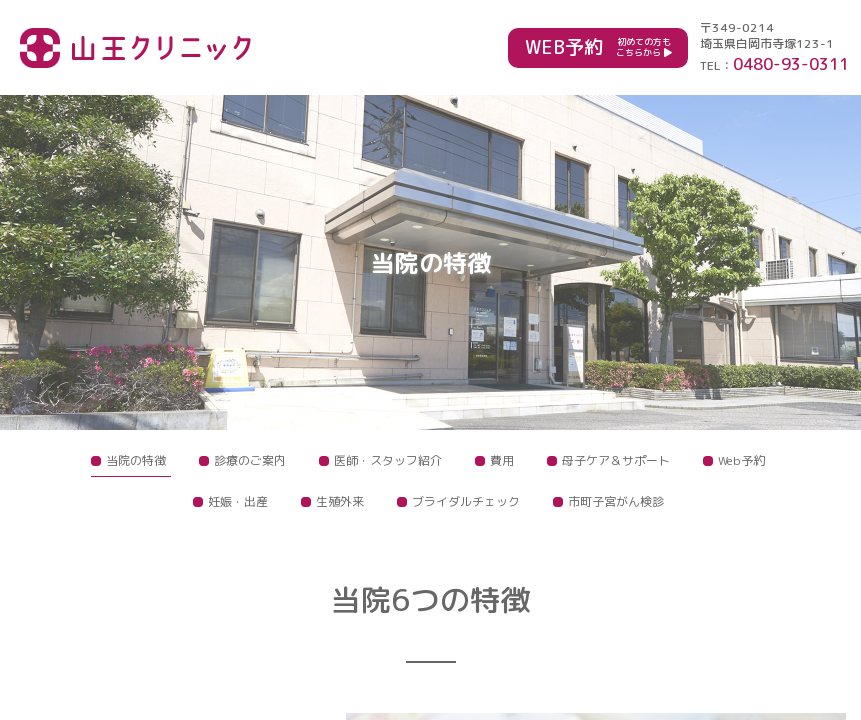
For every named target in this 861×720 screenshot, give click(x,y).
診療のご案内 (250, 460)
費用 (502, 460)
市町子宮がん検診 (616, 501)
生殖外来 (340, 501)
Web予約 (741, 460)
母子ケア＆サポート (616, 460)
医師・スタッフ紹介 (388, 460)
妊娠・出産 (238, 501)
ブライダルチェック (466, 501)
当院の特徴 (136, 460)
